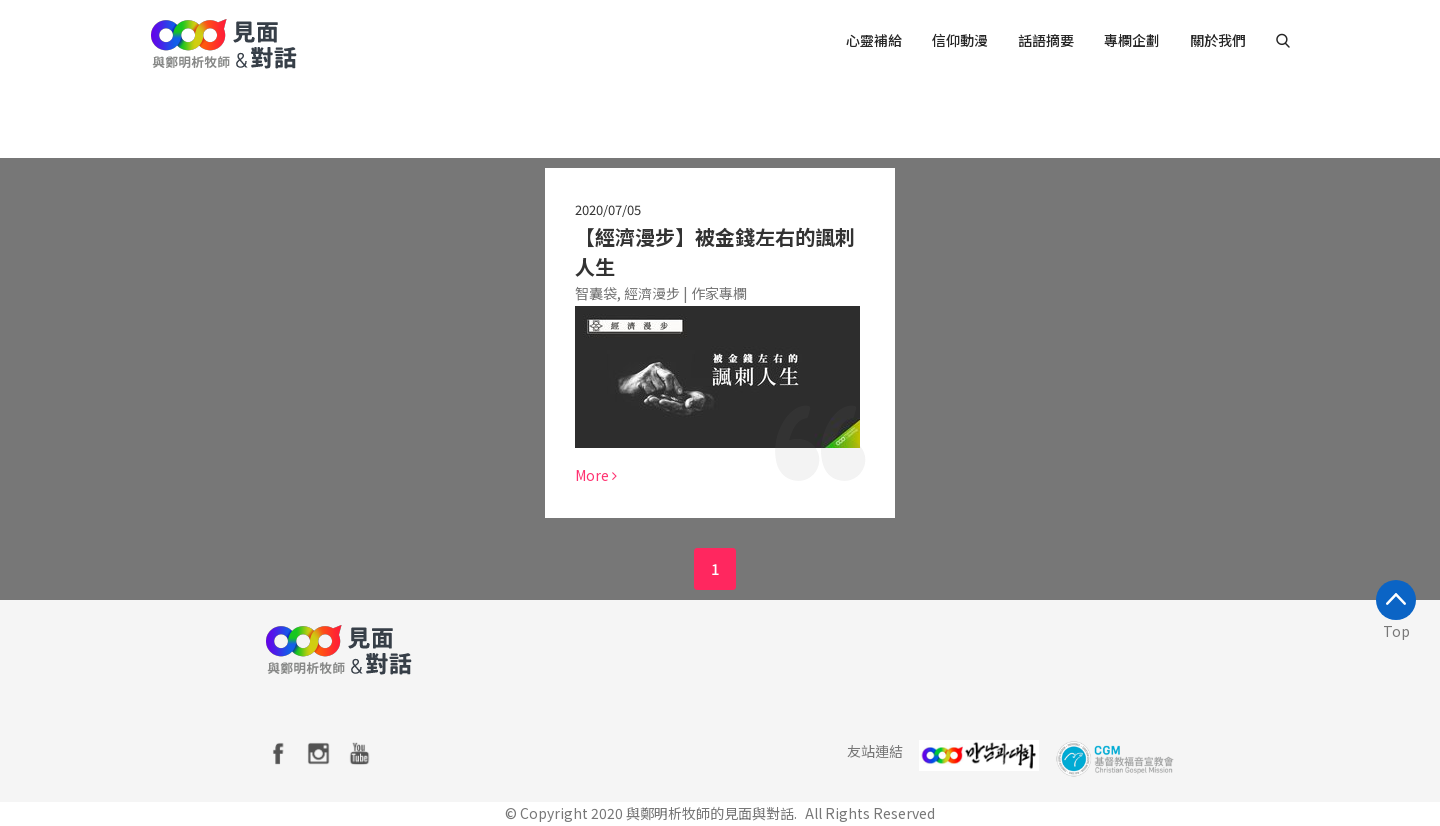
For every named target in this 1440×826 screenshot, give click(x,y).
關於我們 (1218, 40)
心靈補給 (874, 40)
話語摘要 (1046, 40)
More (596, 475)
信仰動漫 (960, 40)
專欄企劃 (1132, 40)
